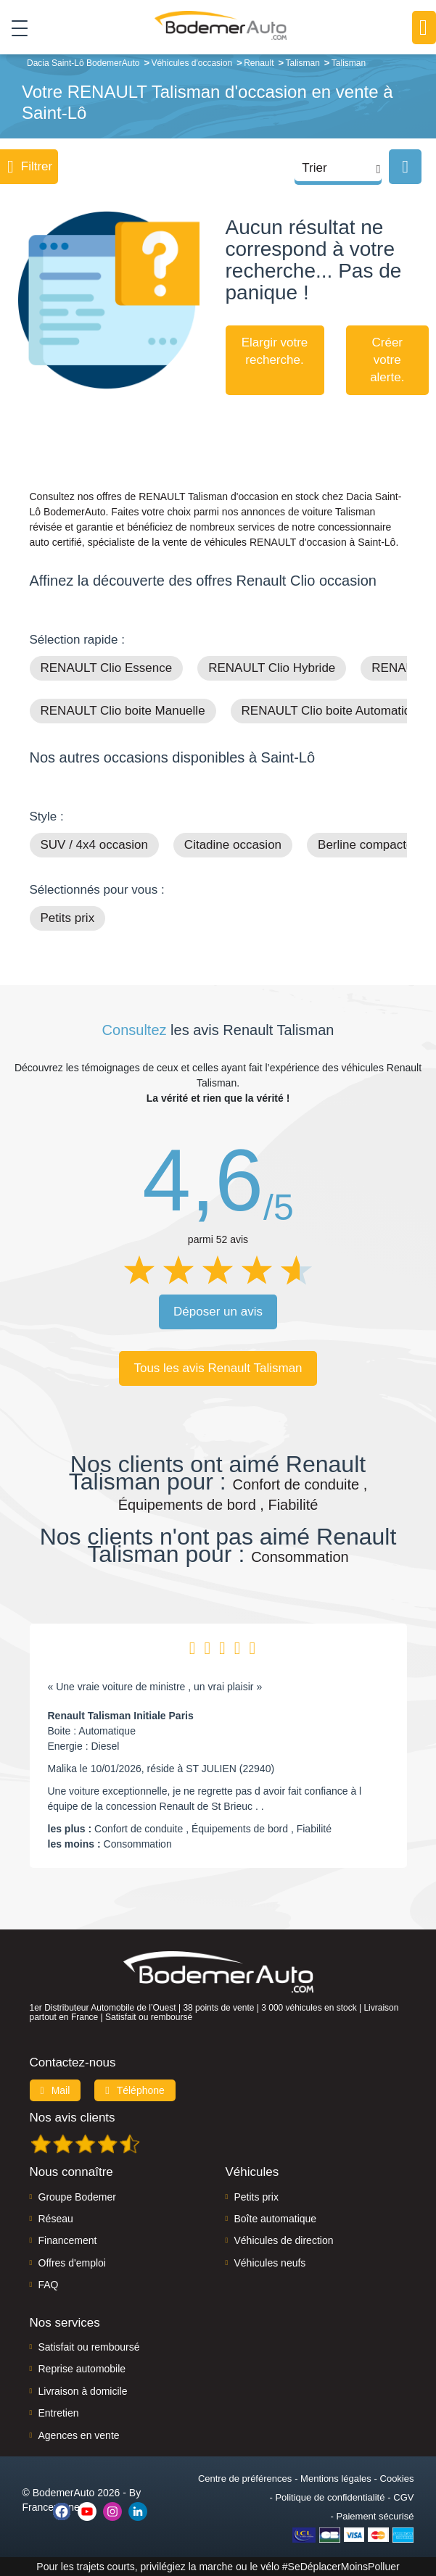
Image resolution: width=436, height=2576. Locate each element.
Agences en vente (79, 2435)
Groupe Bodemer (77, 2197)
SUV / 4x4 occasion (94, 845)
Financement (67, 2240)
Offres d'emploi (72, 2263)
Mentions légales (335, 2478)
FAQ (48, 2284)
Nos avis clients (72, 2117)
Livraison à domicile (83, 2391)
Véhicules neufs (270, 2263)
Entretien (58, 2413)
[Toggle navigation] (14, 28)
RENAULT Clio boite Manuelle (123, 711)
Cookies (397, 2478)
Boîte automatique (275, 2218)
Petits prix (68, 918)
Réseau (55, 2218)
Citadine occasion (232, 845)
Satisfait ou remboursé (89, 2347)
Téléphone (135, 2090)
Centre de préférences (245, 2478)
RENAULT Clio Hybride (271, 668)
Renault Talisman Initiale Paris (121, 1715)
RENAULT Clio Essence (107, 668)
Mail (55, 2090)
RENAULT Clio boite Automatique (333, 711)
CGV (403, 2497)
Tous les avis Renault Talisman (217, 1368)
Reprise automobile (82, 2369)
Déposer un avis (218, 1311)
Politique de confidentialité (329, 2497)
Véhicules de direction (284, 2240)
